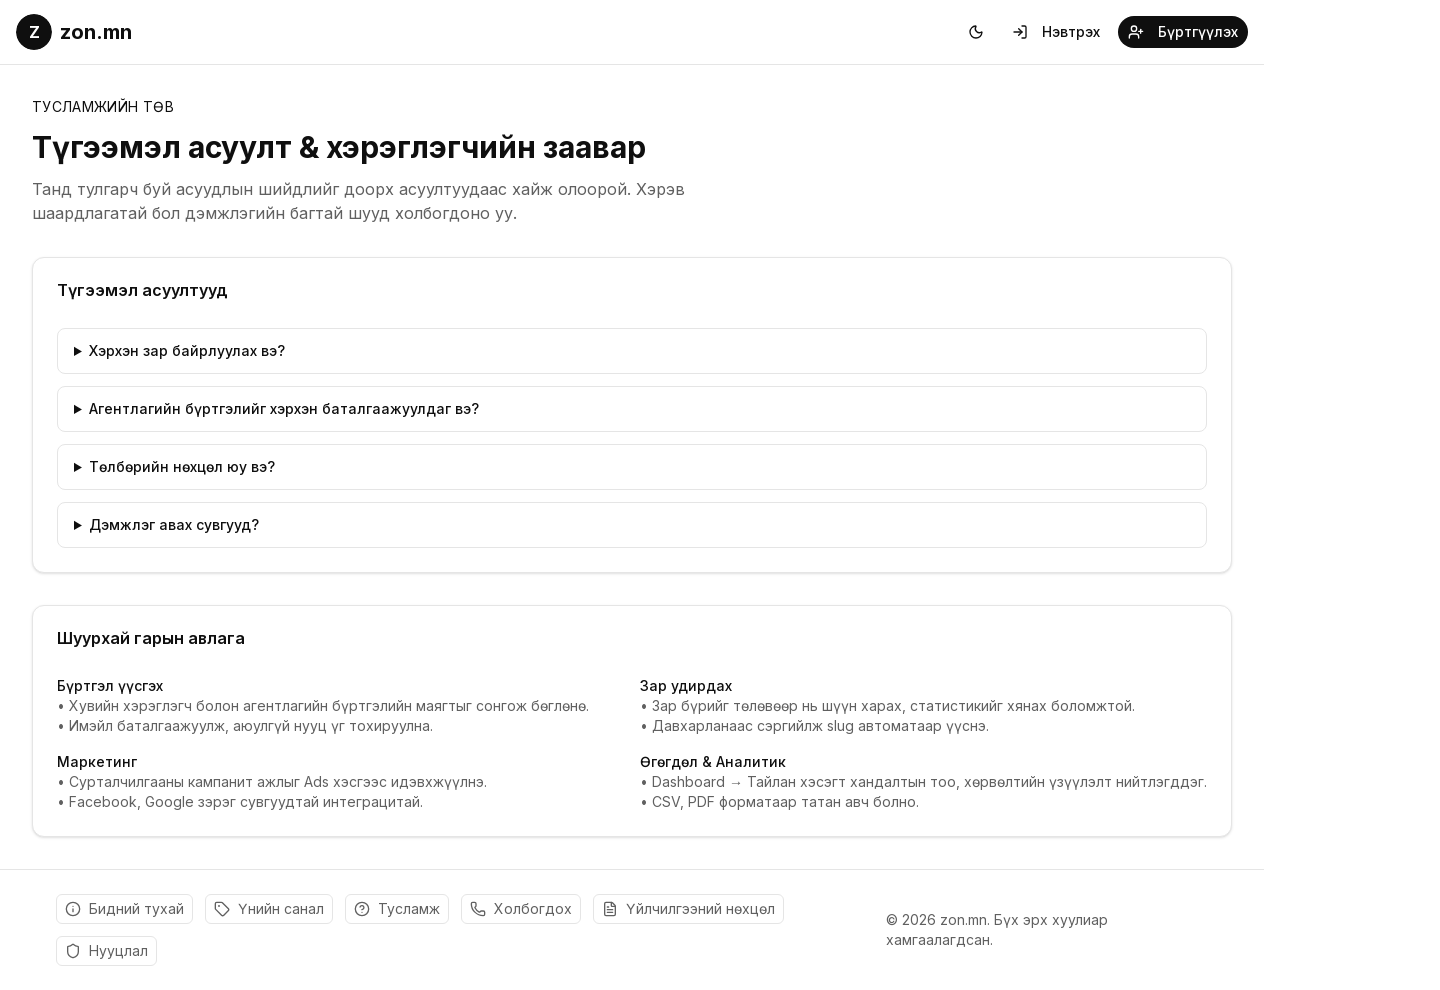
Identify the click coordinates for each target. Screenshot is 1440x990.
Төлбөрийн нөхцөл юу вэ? (182, 466)
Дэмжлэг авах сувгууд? (174, 524)
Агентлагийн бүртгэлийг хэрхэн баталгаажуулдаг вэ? (284, 408)
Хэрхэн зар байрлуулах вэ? (187, 350)
